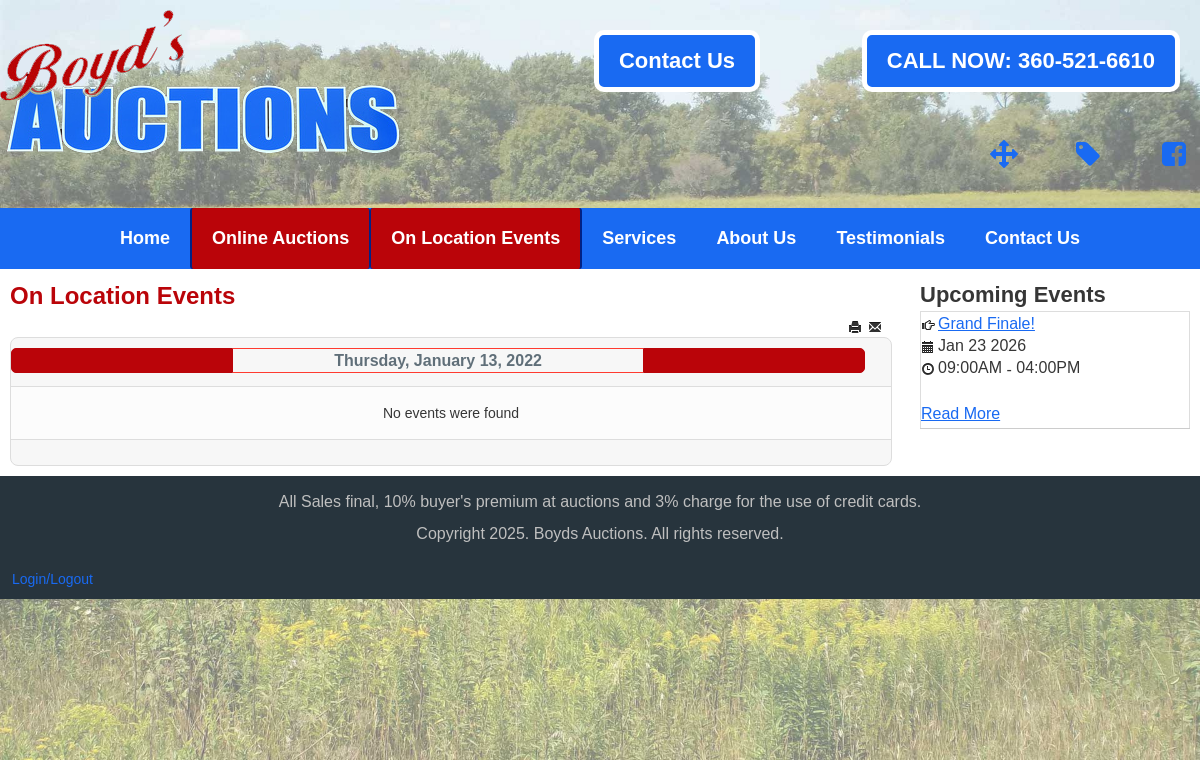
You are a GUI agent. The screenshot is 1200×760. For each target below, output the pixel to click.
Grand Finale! (986, 323)
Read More (960, 413)
